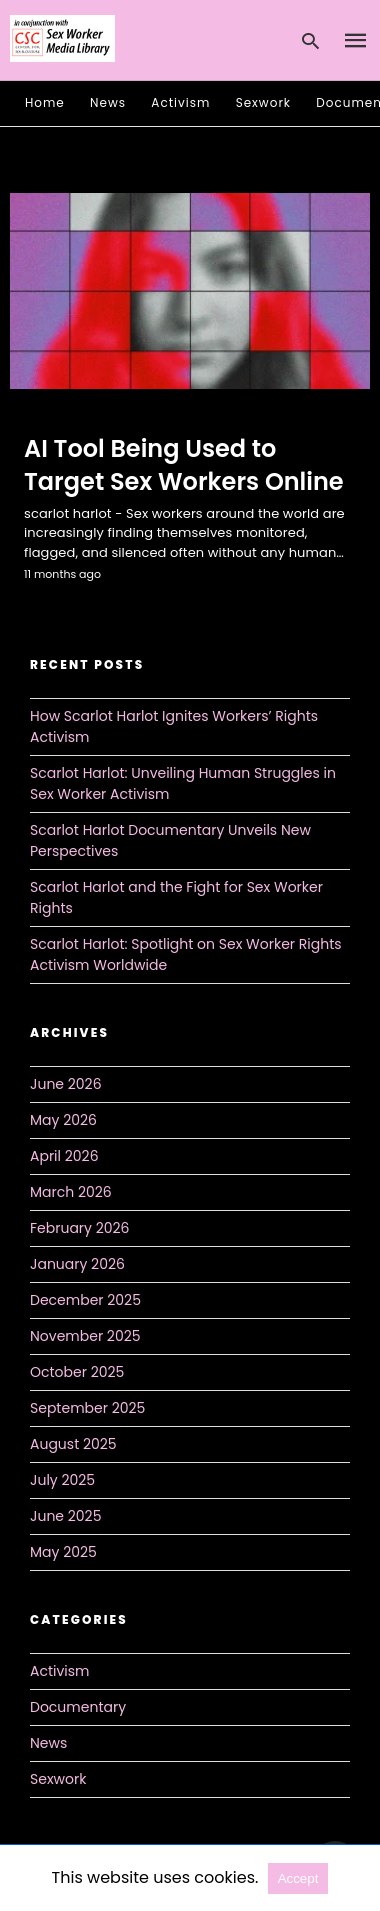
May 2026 (63, 1120)
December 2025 (85, 1300)
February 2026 (79, 1228)
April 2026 (64, 1156)
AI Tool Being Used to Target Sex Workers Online (184, 465)
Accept (298, 1878)
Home (45, 102)
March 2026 (71, 1192)
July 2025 (62, 1480)
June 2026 (66, 1084)
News (108, 102)
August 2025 (73, 1444)
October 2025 (77, 1372)
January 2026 (77, 1264)
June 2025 (65, 1516)
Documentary (78, 1707)
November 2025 (85, 1336)
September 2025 (87, 1408)
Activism (180, 102)
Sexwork (263, 102)
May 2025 (63, 1552)
